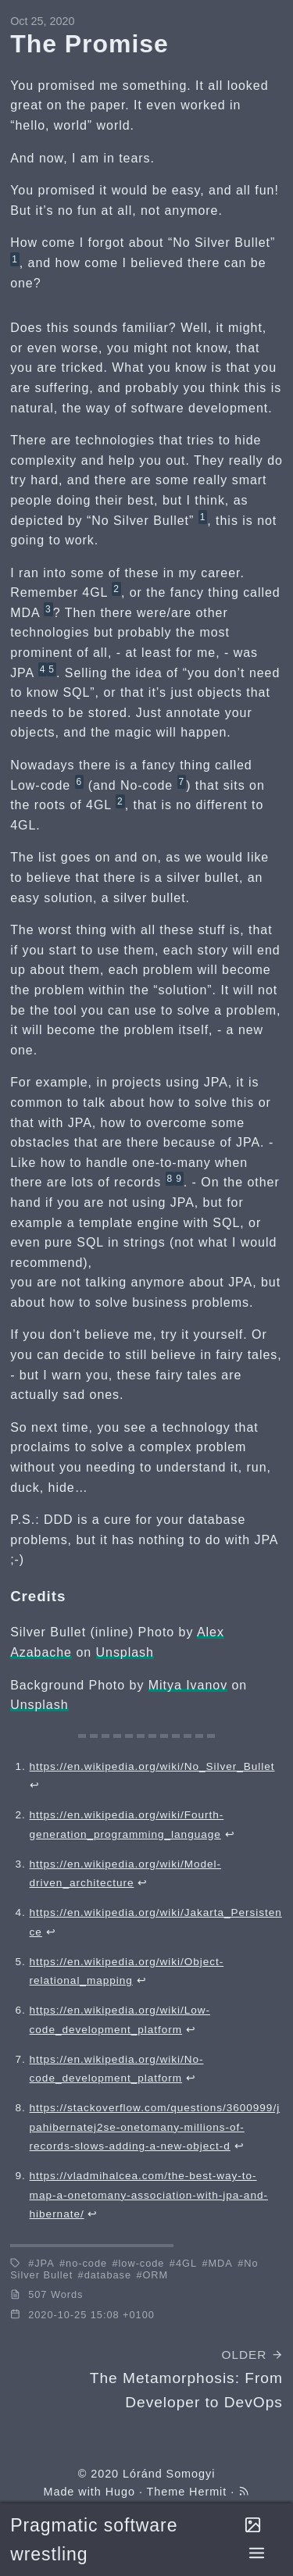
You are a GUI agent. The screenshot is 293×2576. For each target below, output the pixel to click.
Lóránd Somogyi (169, 2473)
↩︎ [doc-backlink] (35, 1785)
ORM (155, 2275)
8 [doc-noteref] (170, 1178)
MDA (220, 2263)
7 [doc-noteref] (182, 781)
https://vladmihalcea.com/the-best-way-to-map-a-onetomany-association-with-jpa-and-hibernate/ (149, 2195)
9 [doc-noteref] (179, 1178)
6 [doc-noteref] (80, 781)
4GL (186, 2263)
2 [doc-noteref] (116, 588)
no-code (86, 2263)
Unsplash (125, 1652)
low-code (142, 2263)
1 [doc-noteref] (15, 259)
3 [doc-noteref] (48, 609)
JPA (44, 2263)
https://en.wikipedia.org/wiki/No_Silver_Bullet (152, 1766)
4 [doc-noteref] (43, 669)
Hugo (120, 2491)
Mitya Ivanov (187, 1685)
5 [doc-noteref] (51, 669)
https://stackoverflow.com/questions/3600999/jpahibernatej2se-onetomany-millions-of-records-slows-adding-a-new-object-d (155, 2127)
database (107, 2275)
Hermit (208, 2491)
